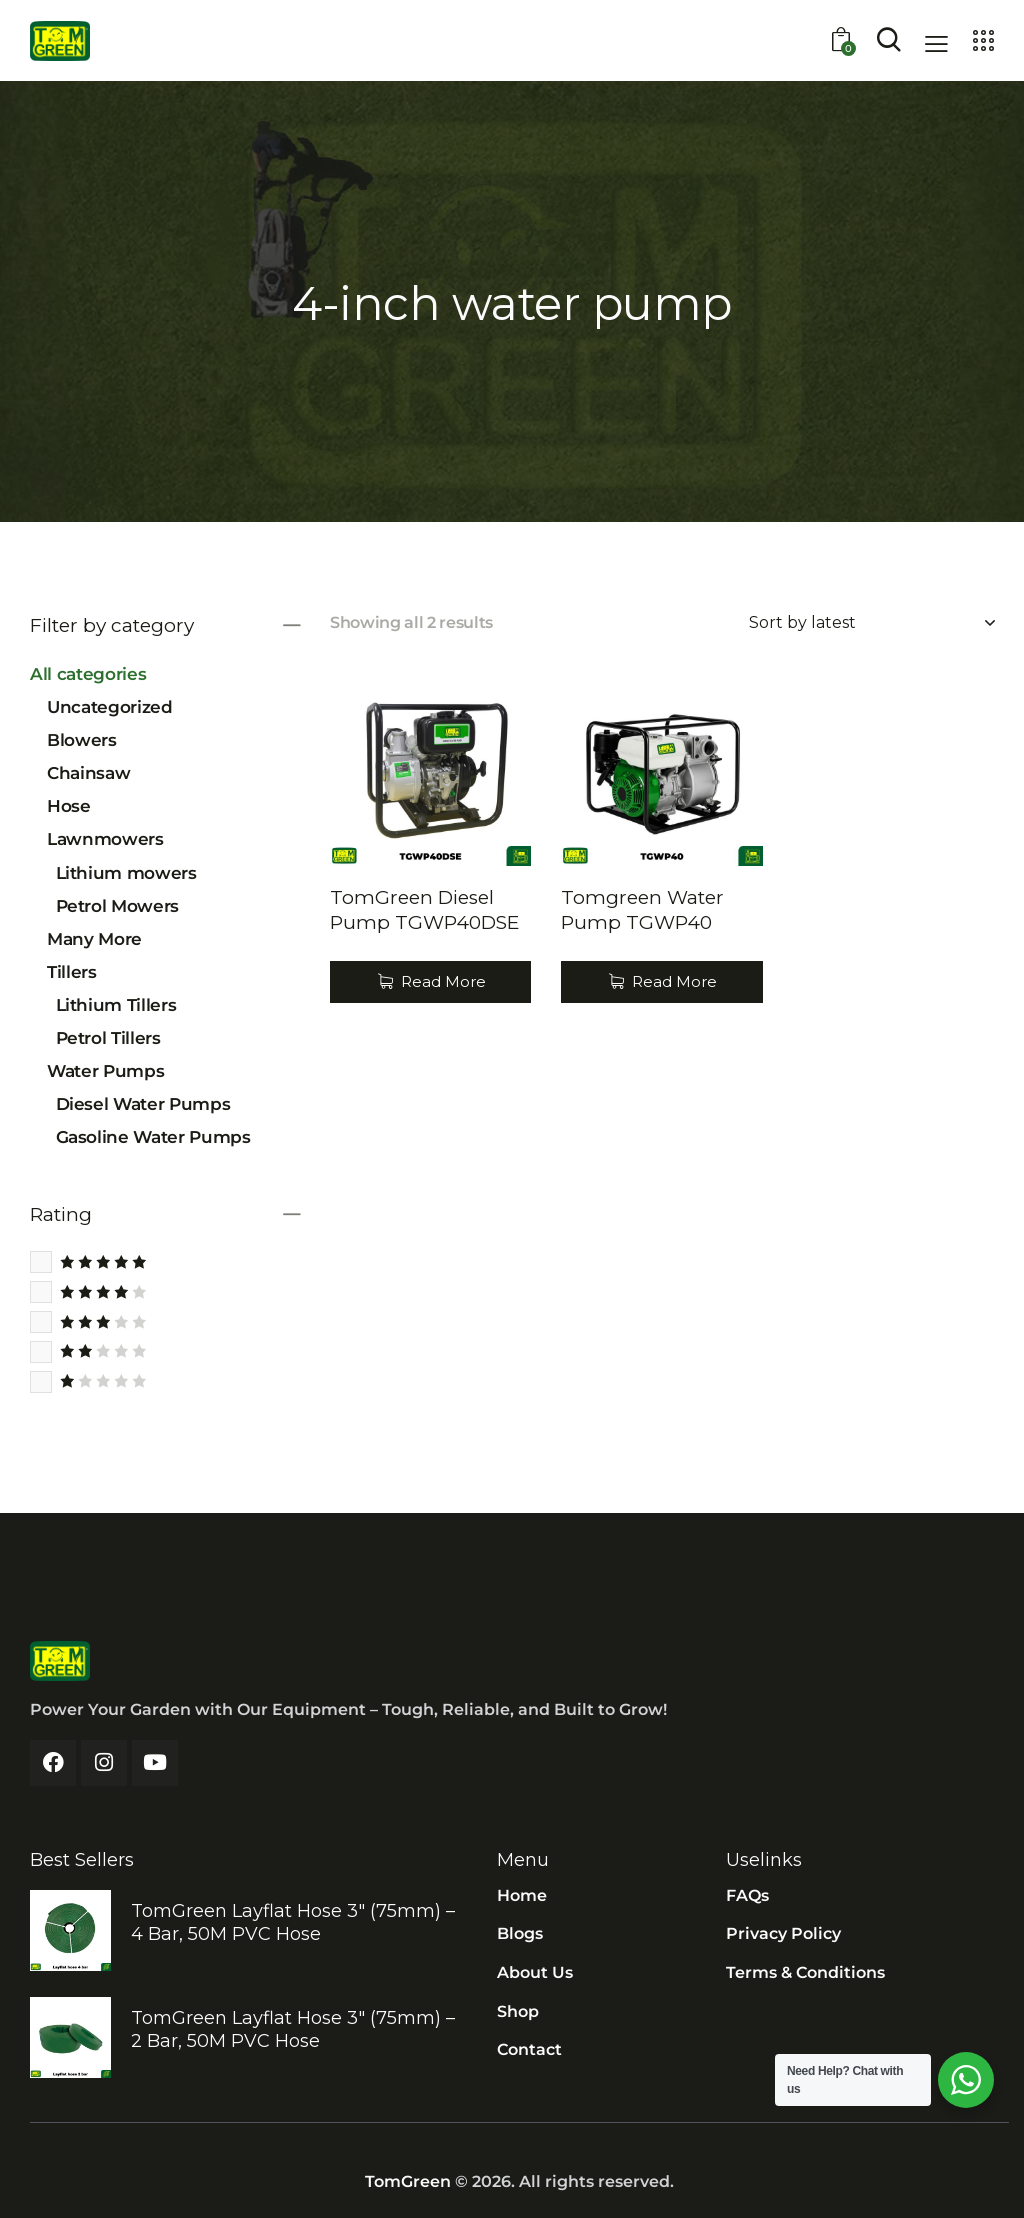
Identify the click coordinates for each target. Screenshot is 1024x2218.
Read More (443, 981)
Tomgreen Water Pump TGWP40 (642, 910)
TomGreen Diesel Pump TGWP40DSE (424, 910)
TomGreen (408, 2181)
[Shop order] (871, 623)
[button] (936, 43)
